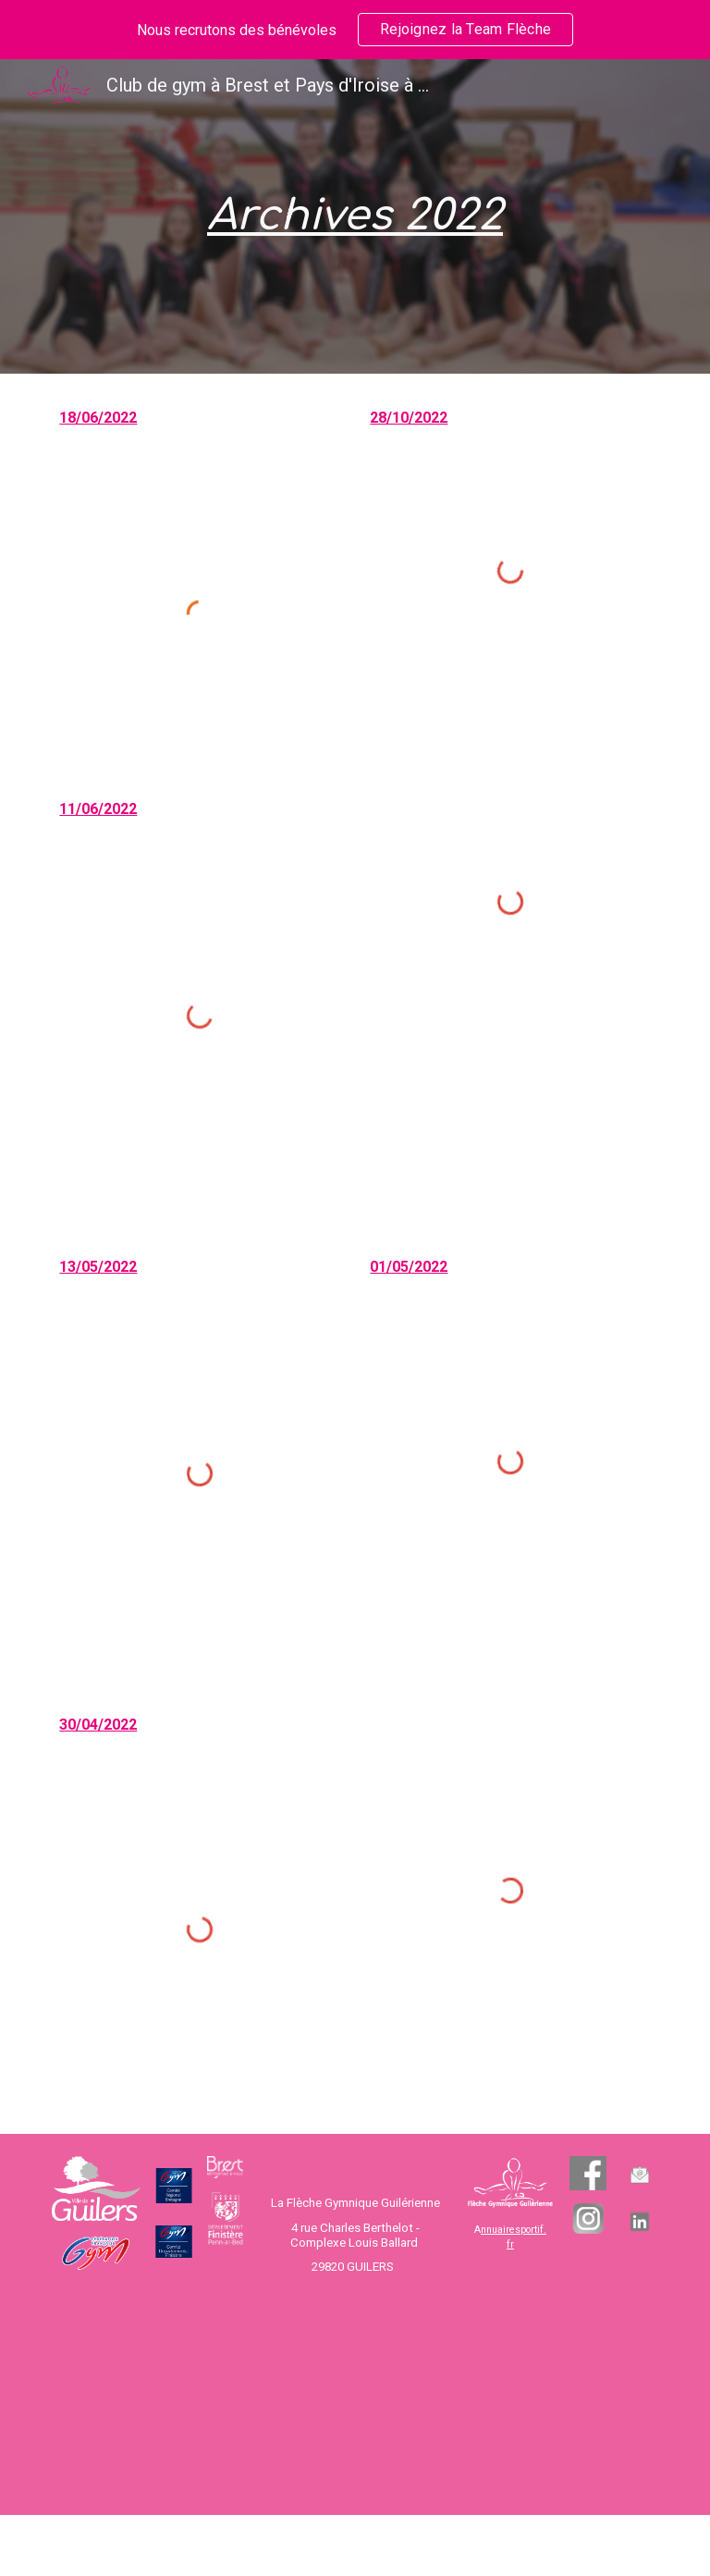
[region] (355, 29)
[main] (354, 216)
